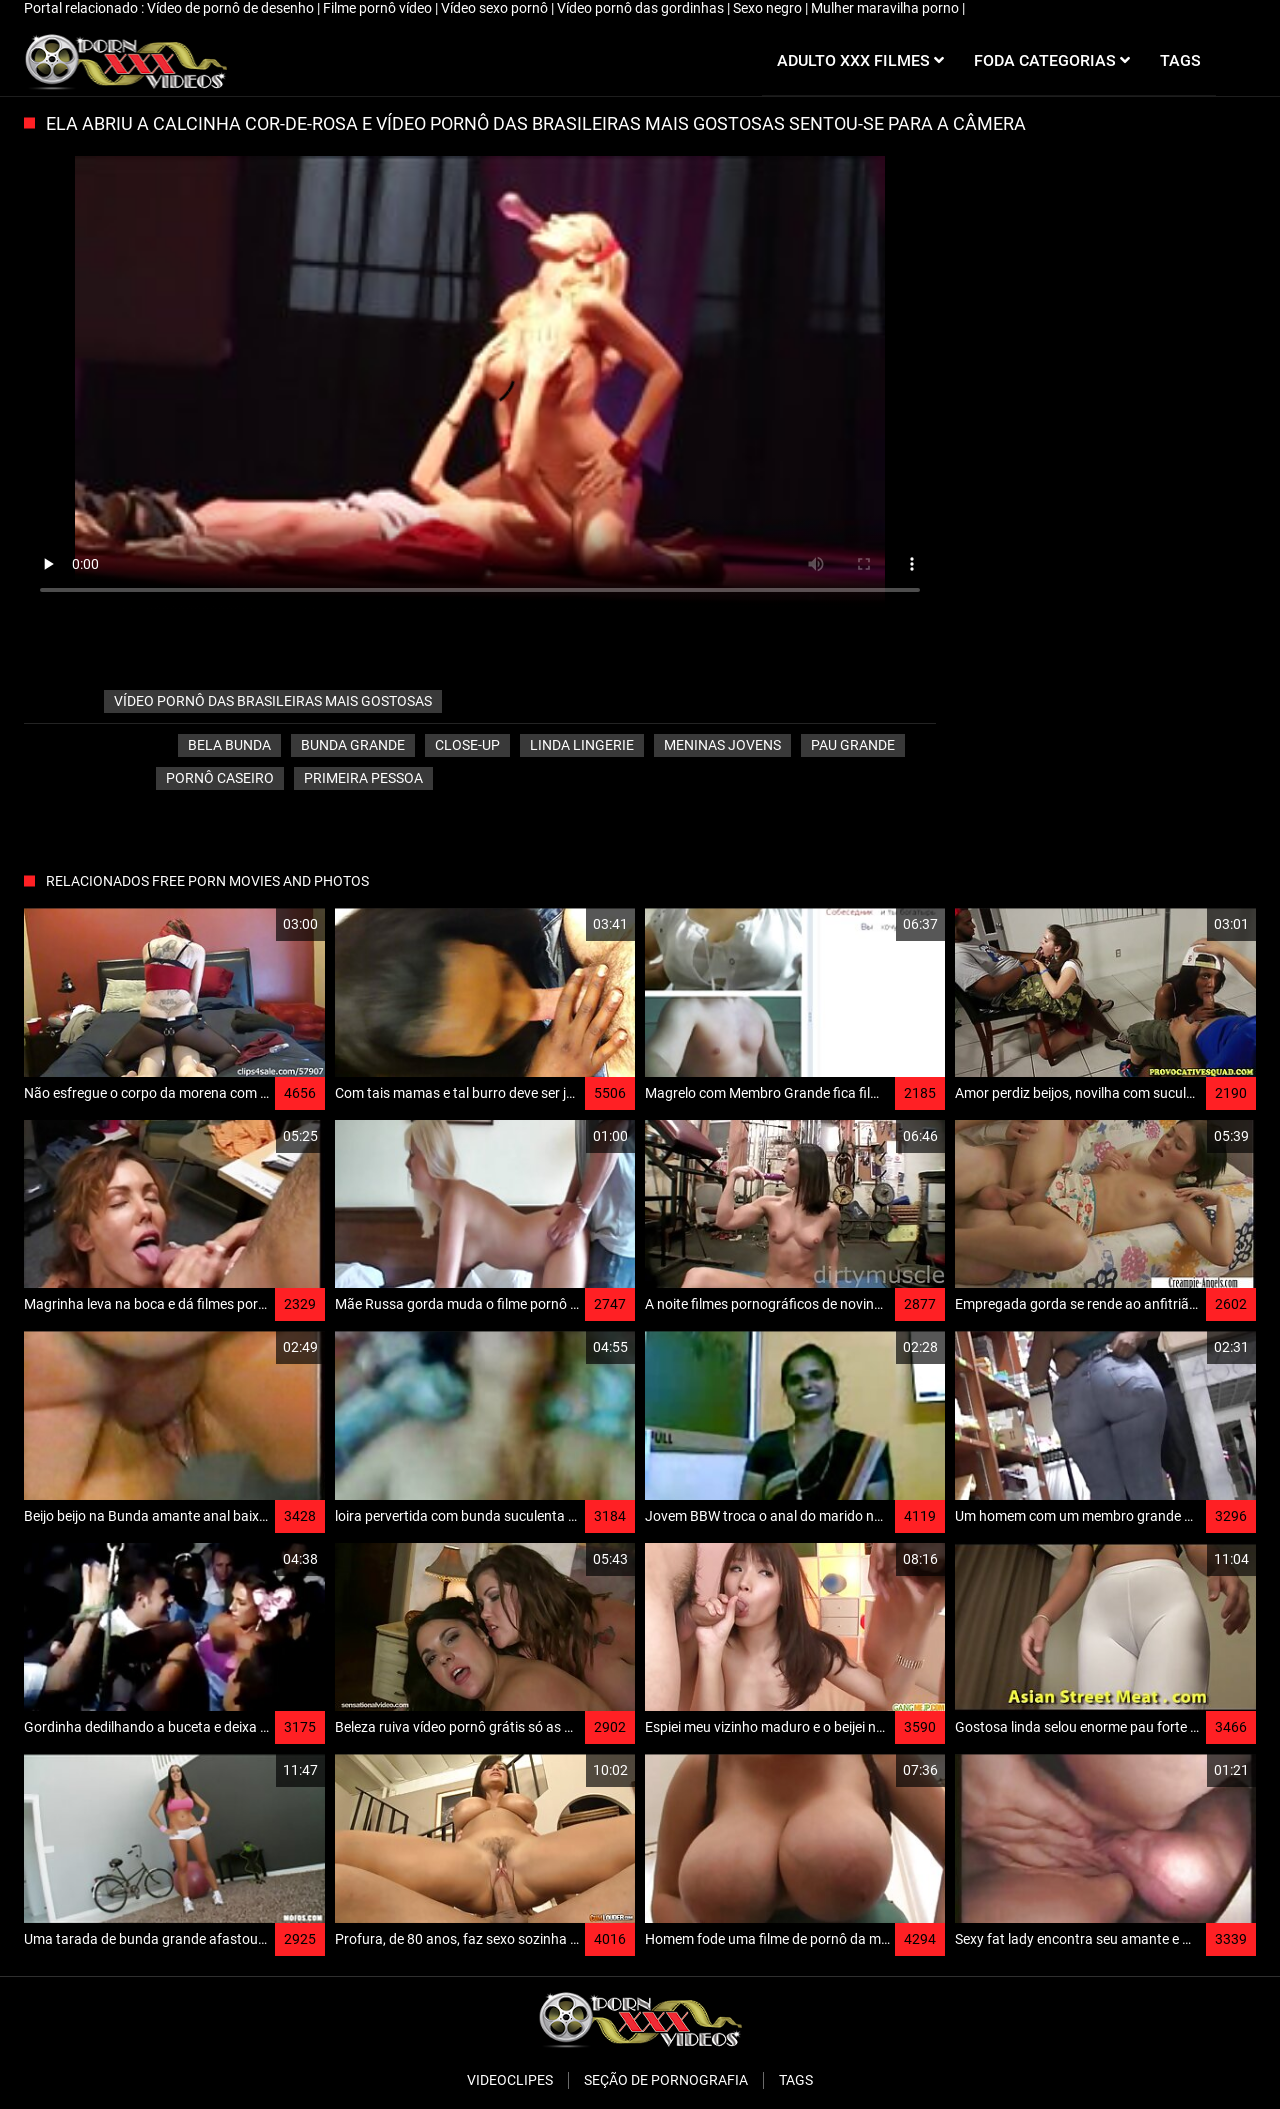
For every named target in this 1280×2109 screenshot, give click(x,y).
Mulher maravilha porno (886, 8)
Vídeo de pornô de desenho (232, 8)
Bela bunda (229, 745)
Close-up (467, 745)
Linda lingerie (582, 745)
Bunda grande (353, 745)
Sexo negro (769, 8)
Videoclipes (510, 2080)
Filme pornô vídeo (379, 8)
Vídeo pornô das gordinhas (642, 8)
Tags (796, 2080)
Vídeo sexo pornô (496, 8)
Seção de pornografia (666, 2080)
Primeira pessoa (363, 778)
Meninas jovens (722, 745)
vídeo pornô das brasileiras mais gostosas (273, 701)
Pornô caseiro (220, 778)
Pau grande (853, 745)
